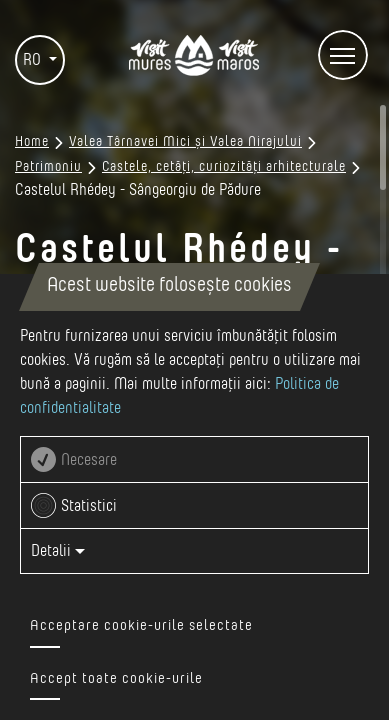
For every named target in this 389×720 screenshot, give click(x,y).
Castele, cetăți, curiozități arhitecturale (224, 167)
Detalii (58, 551)
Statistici (89, 506)
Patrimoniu (48, 167)
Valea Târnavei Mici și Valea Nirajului (185, 142)
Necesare (89, 460)
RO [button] (34, 60)
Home (32, 142)
